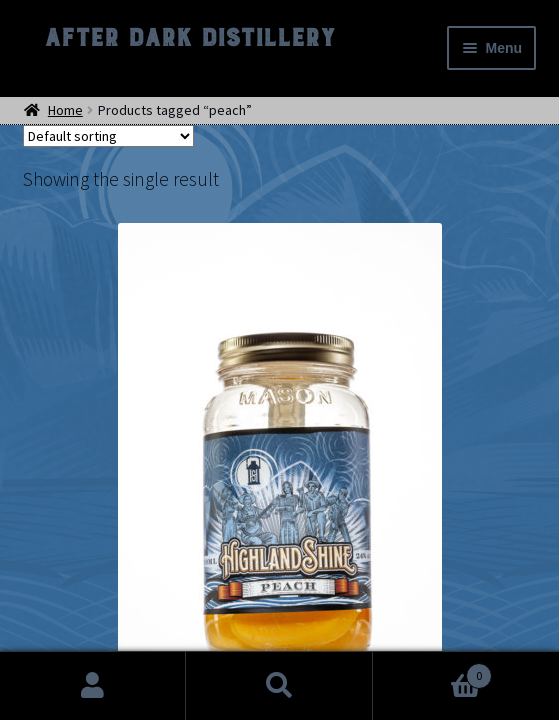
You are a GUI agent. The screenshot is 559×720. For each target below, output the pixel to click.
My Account (93, 686)
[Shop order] (108, 136)
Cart (432, 671)
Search (279, 686)
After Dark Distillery (189, 37)
